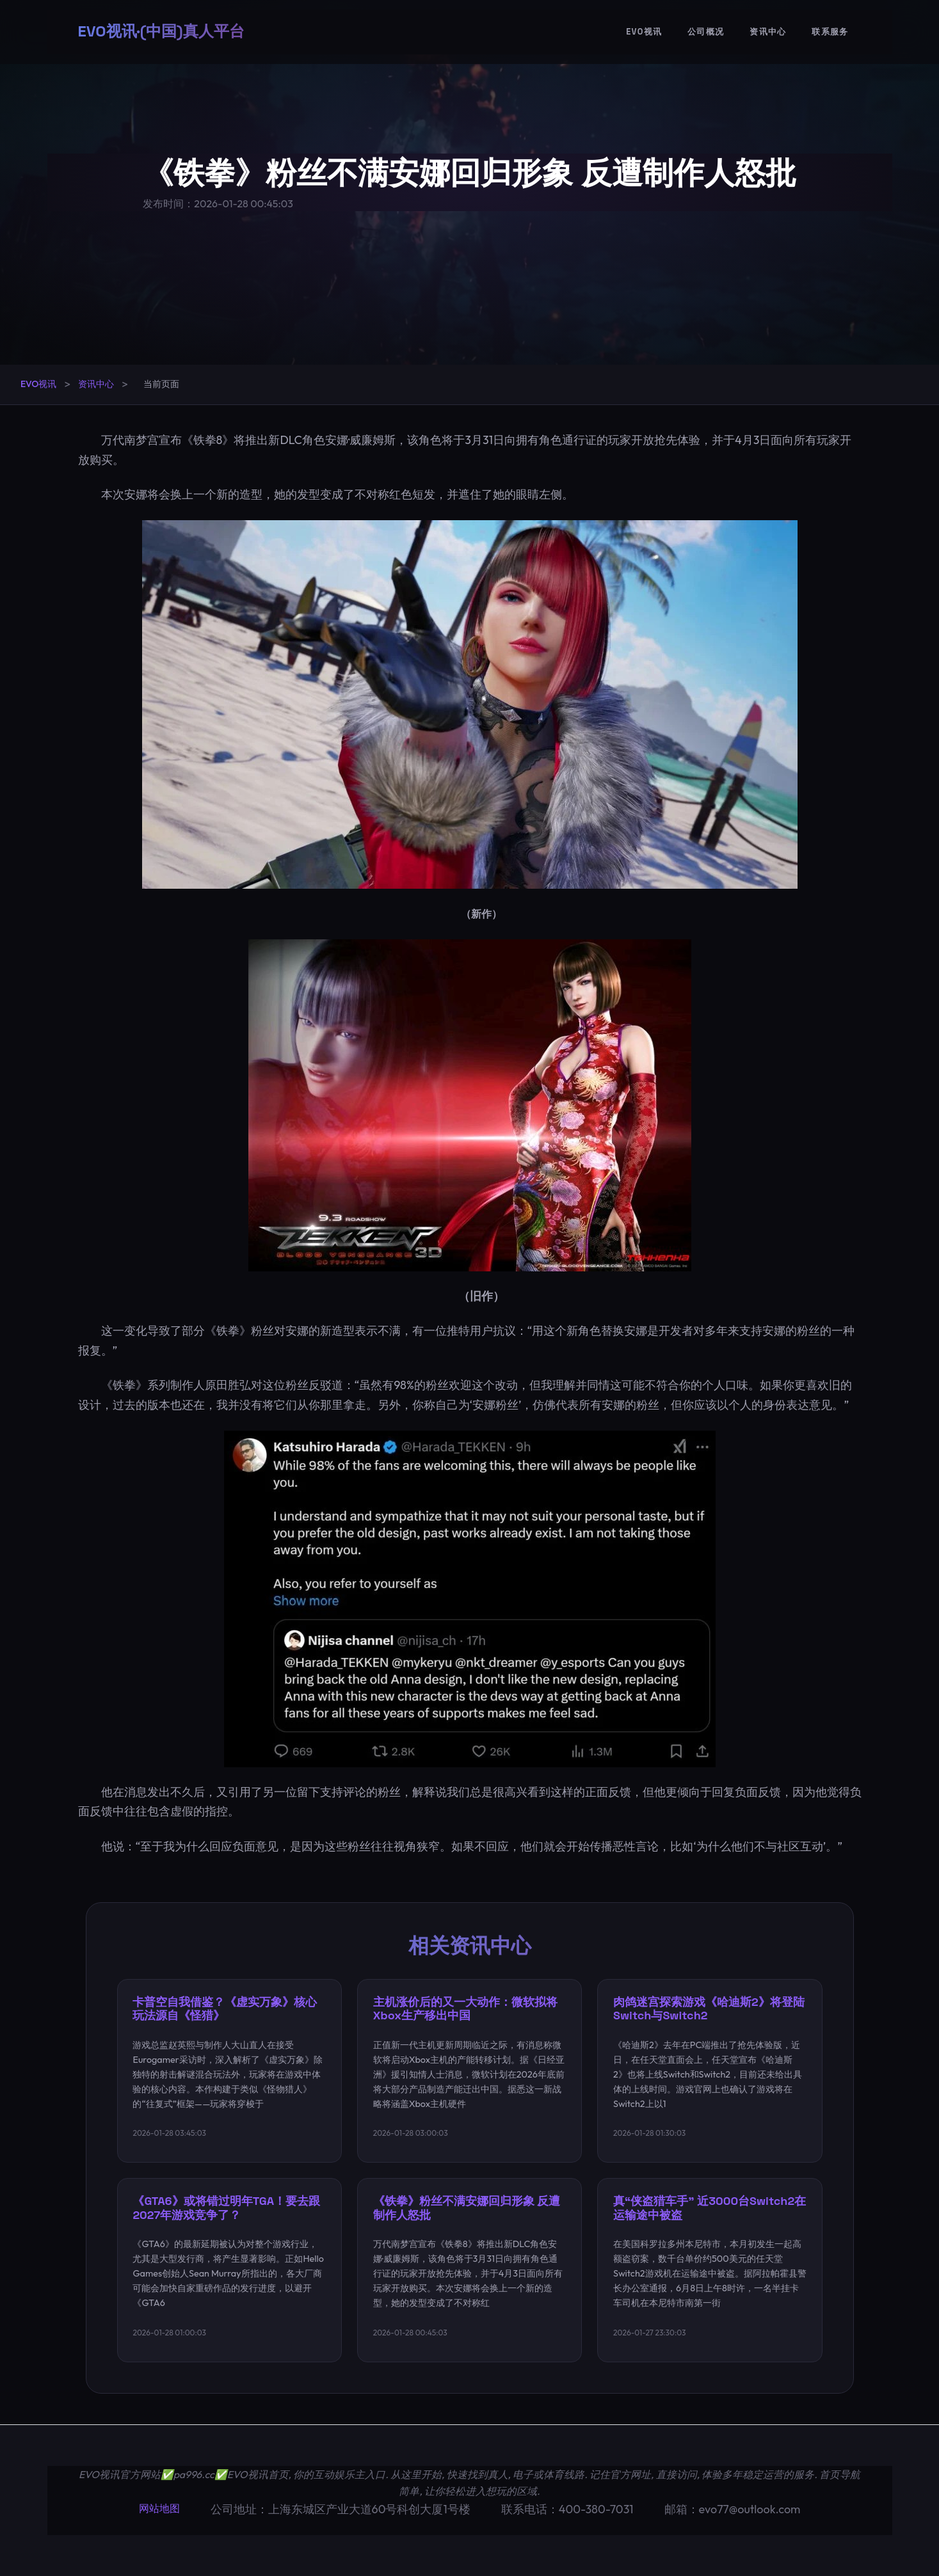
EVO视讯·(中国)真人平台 (161, 32)
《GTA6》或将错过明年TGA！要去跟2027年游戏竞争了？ (227, 2207)
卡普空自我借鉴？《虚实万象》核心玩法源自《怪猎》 (225, 2008)
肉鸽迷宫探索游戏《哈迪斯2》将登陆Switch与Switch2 (709, 2008)
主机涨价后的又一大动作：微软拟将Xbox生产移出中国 (465, 2008)
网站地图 (159, 2508)
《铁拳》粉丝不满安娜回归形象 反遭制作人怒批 (467, 2207)
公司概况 (705, 32)
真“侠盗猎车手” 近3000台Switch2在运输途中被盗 (709, 2207)
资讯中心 (768, 32)
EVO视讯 (644, 32)
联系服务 (830, 32)
